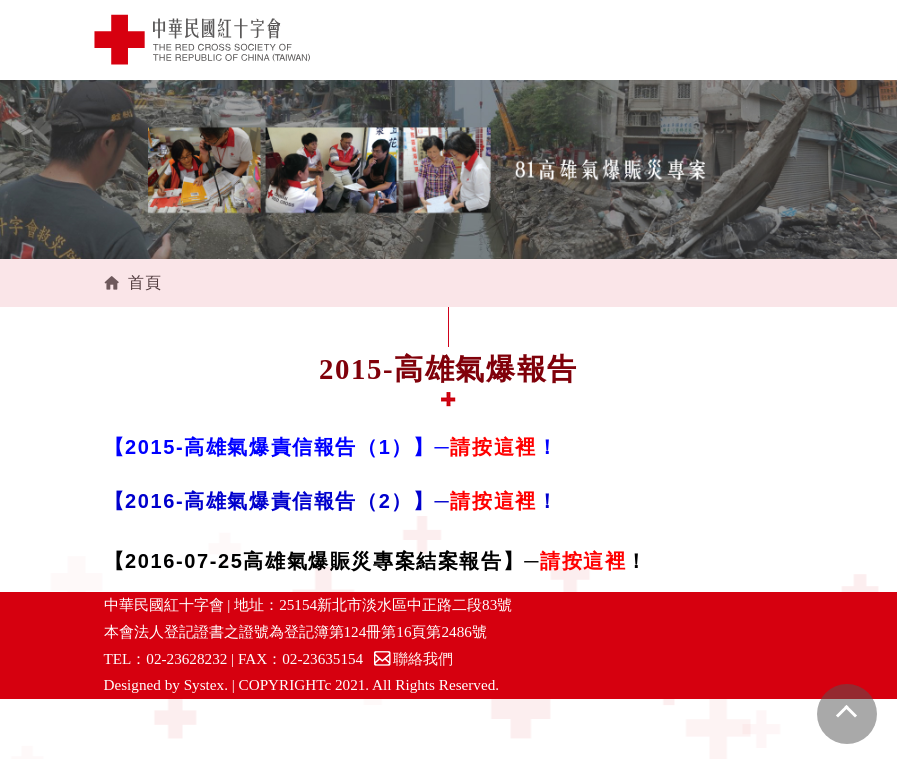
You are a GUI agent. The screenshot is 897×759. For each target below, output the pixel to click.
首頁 (145, 282)
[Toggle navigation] (787, 40)
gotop (847, 714)
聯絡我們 (412, 658)
